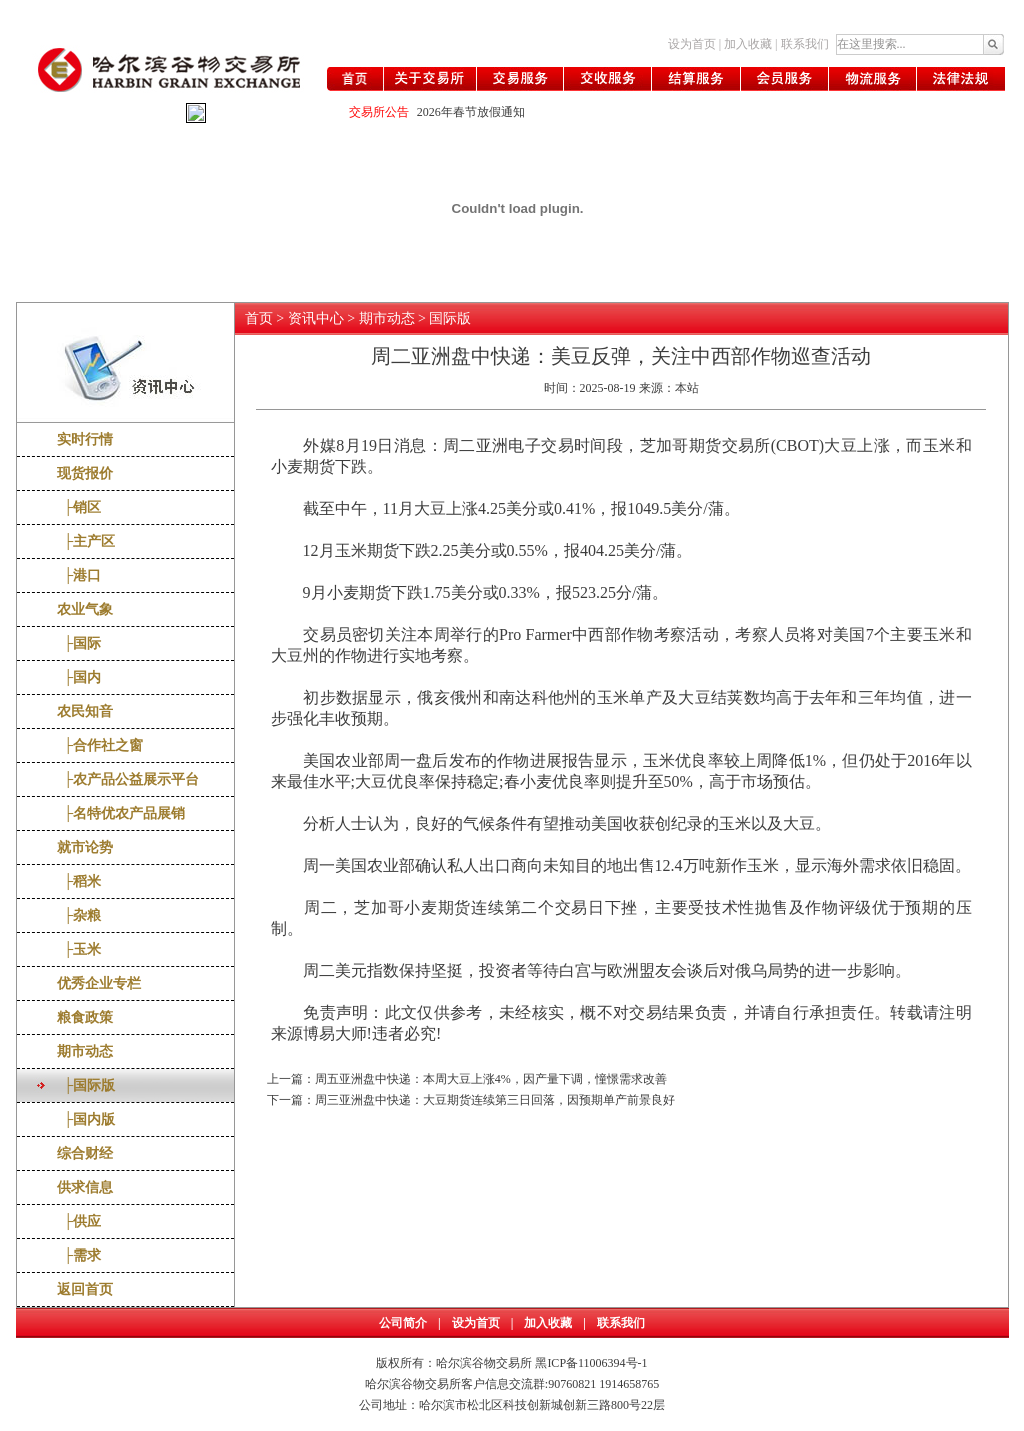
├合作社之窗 (100, 745)
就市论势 (85, 847)
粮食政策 (85, 1017)
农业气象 (85, 609)
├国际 (79, 643)
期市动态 (85, 1051)
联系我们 (805, 44)
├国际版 (86, 1085)
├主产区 (86, 541)
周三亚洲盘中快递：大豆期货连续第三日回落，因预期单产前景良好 (495, 1100)
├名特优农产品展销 (121, 813)
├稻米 (79, 881)
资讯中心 (316, 318)
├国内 (79, 677)
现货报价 (85, 473)
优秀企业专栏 (99, 983)
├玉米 (79, 949)
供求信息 (85, 1187)
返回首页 (85, 1289)
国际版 (450, 318)
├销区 (79, 507)
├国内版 (86, 1119)
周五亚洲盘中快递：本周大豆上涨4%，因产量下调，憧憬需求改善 (491, 1079)
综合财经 (85, 1153)
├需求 (79, 1255)
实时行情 (85, 439)
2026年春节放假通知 (471, 112)
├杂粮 (79, 915)
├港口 (79, 575)
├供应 (79, 1221)
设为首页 (692, 44)
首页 (259, 318)
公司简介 (403, 1323)
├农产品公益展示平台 (128, 779)
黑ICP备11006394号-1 (591, 1363)
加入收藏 (748, 44)
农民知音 (85, 711)
